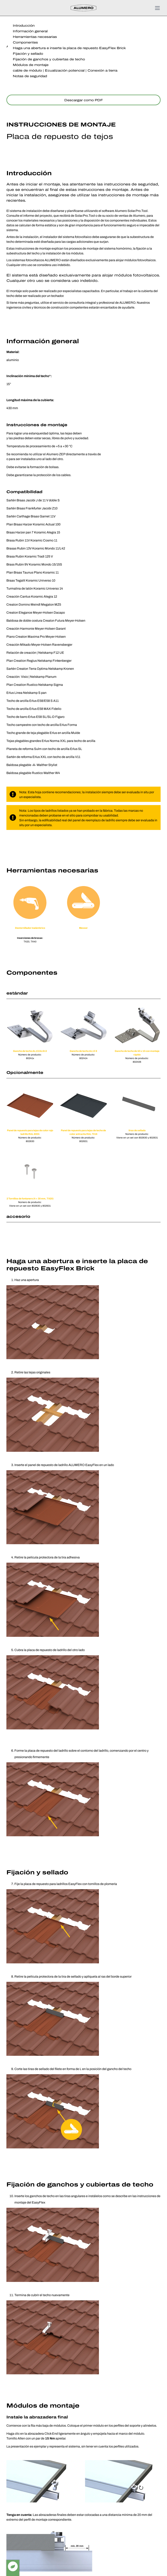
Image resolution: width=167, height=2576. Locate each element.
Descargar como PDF (83, 100)
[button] (157, 8)
